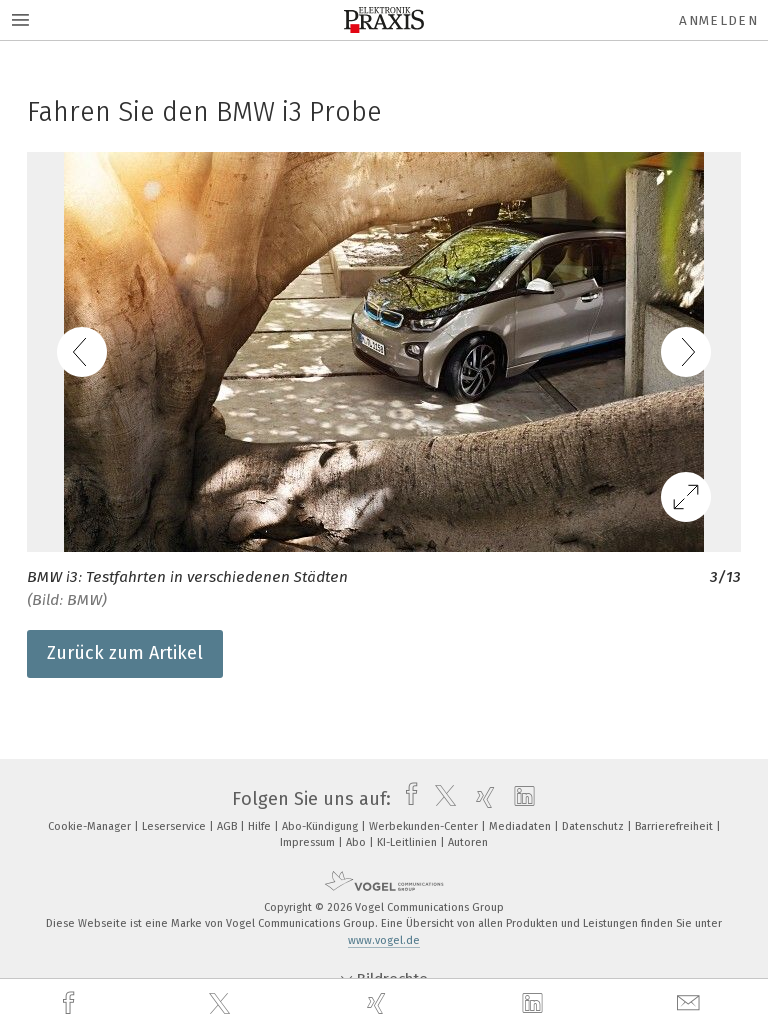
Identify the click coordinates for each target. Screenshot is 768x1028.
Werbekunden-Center (425, 826)
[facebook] (71, 1003)
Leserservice (175, 826)
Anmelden (718, 20)
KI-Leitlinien (408, 842)
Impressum (309, 842)
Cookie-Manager (91, 826)
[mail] (691, 1003)
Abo (357, 842)
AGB (228, 826)
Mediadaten (521, 826)
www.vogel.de (384, 940)
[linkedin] (535, 1004)
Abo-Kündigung (321, 826)
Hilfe (261, 826)
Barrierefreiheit (675, 826)
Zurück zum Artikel (125, 653)
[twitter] (222, 1004)
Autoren (468, 842)
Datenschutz (594, 826)
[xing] (379, 1003)
